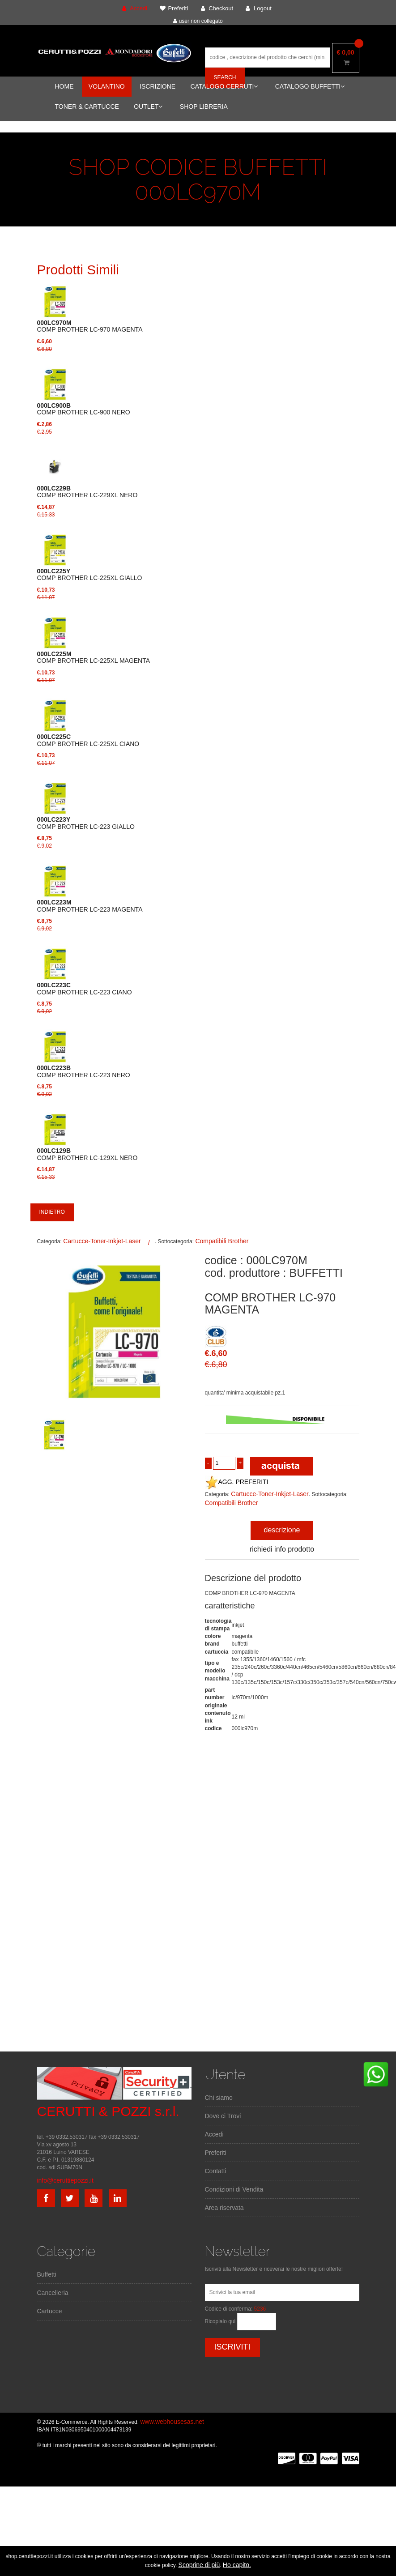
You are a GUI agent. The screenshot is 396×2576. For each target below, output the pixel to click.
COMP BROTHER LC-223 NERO (83, 1071)
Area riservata (224, 2207)
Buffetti (46, 2274)
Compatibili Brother (221, 1241)
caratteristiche (230, 1605)
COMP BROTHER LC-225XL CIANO (88, 740)
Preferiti (215, 2152)
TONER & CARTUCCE (87, 106)
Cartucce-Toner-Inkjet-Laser (102, 1241)
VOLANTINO (107, 86)
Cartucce (49, 2311)
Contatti (215, 2171)
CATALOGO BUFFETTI (310, 86)
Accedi (214, 2134)
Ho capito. (237, 2564)
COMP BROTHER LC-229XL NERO (87, 492)
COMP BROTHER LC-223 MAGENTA (90, 906)
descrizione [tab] (282, 1530)
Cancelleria (52, 2292)
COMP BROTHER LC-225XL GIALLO (89, 574)
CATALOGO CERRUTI (224, 86)
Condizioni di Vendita (234, 2189)
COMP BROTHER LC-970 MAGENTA (90, 326)
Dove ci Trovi (223, 2116)
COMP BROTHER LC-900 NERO (83, 409)
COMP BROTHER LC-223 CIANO (84, 988)
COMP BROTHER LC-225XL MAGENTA (93, 657)
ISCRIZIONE (157, 86)
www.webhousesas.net (172, 2421)
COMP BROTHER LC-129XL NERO (87, 1154)
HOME (64, 86)
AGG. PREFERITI (236, 1481)
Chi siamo (219, 2097)
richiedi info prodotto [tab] (282, 1549)
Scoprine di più (199, 2564)
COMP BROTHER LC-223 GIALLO (86, 823)
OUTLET (148, 106)
